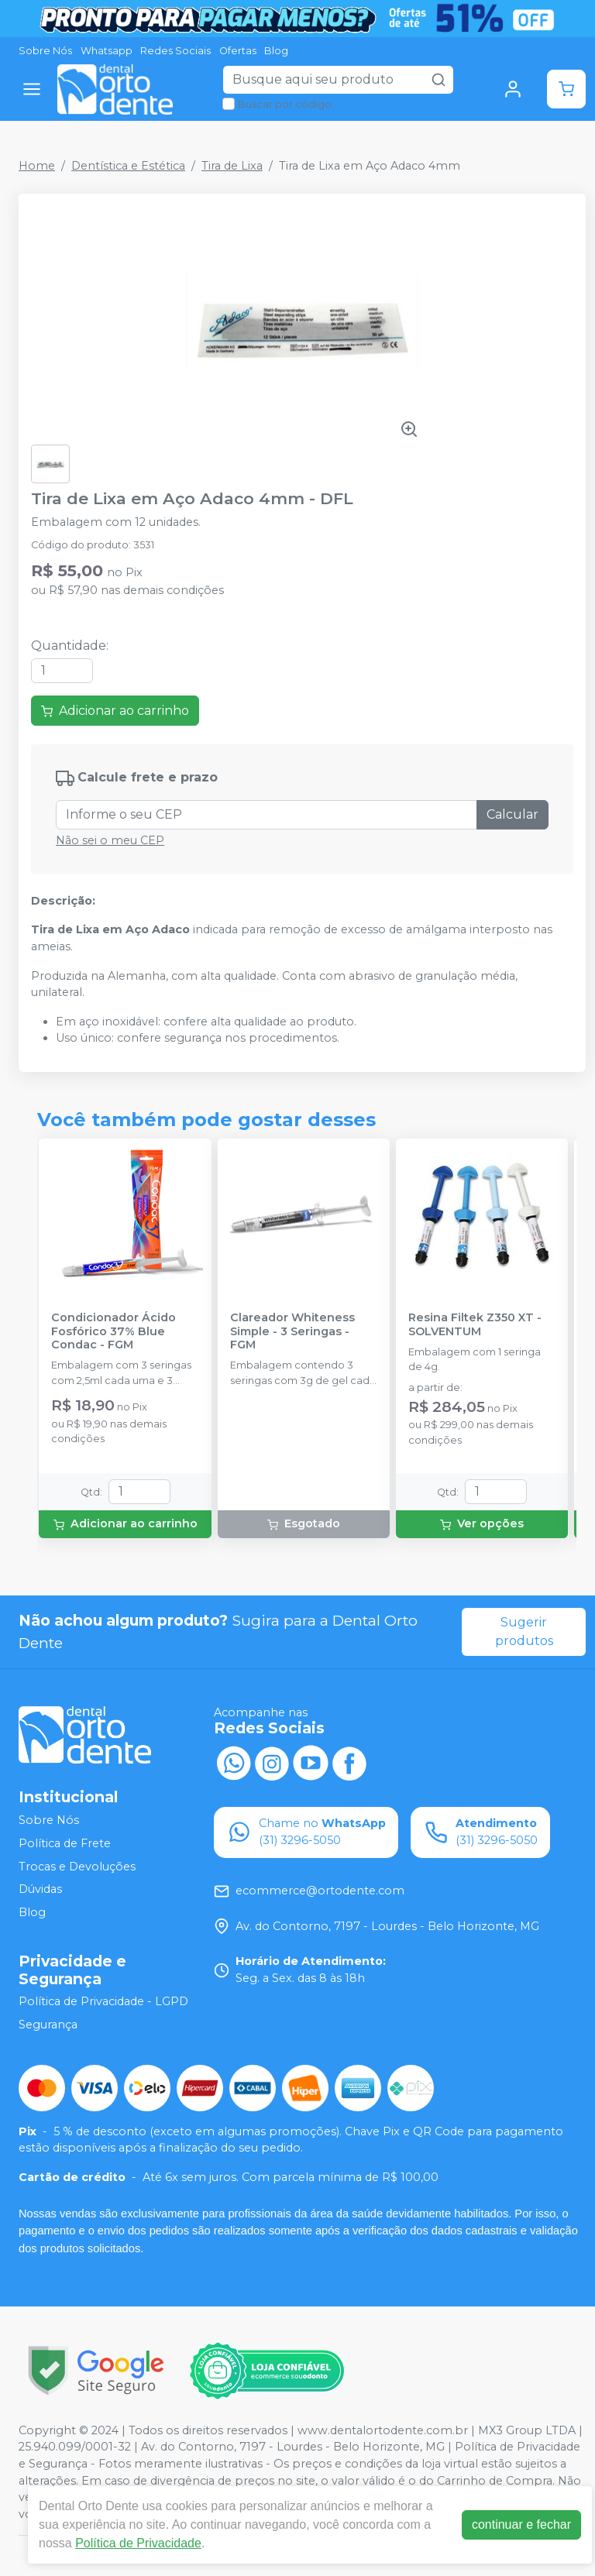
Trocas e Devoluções (77, 1867)
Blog (276, 51)
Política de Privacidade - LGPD (103, 2002)
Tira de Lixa (232, 166)
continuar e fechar (521, 2524)
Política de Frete (65, 1843)
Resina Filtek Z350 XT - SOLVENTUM (475, 1324)
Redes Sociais (175, 51)
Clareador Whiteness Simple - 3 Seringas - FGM (292, 1331)
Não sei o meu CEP (110, 840)
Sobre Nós (45, 51)
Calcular (512, 814)
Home (37, 166)
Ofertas (237, 51)
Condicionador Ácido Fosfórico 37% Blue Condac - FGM (113, 1331)
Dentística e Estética (128, 166)
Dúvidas (40, 1889)
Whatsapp (106, 51)
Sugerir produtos (524, 1631)
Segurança (48, 2025)
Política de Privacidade (138, 2543)
